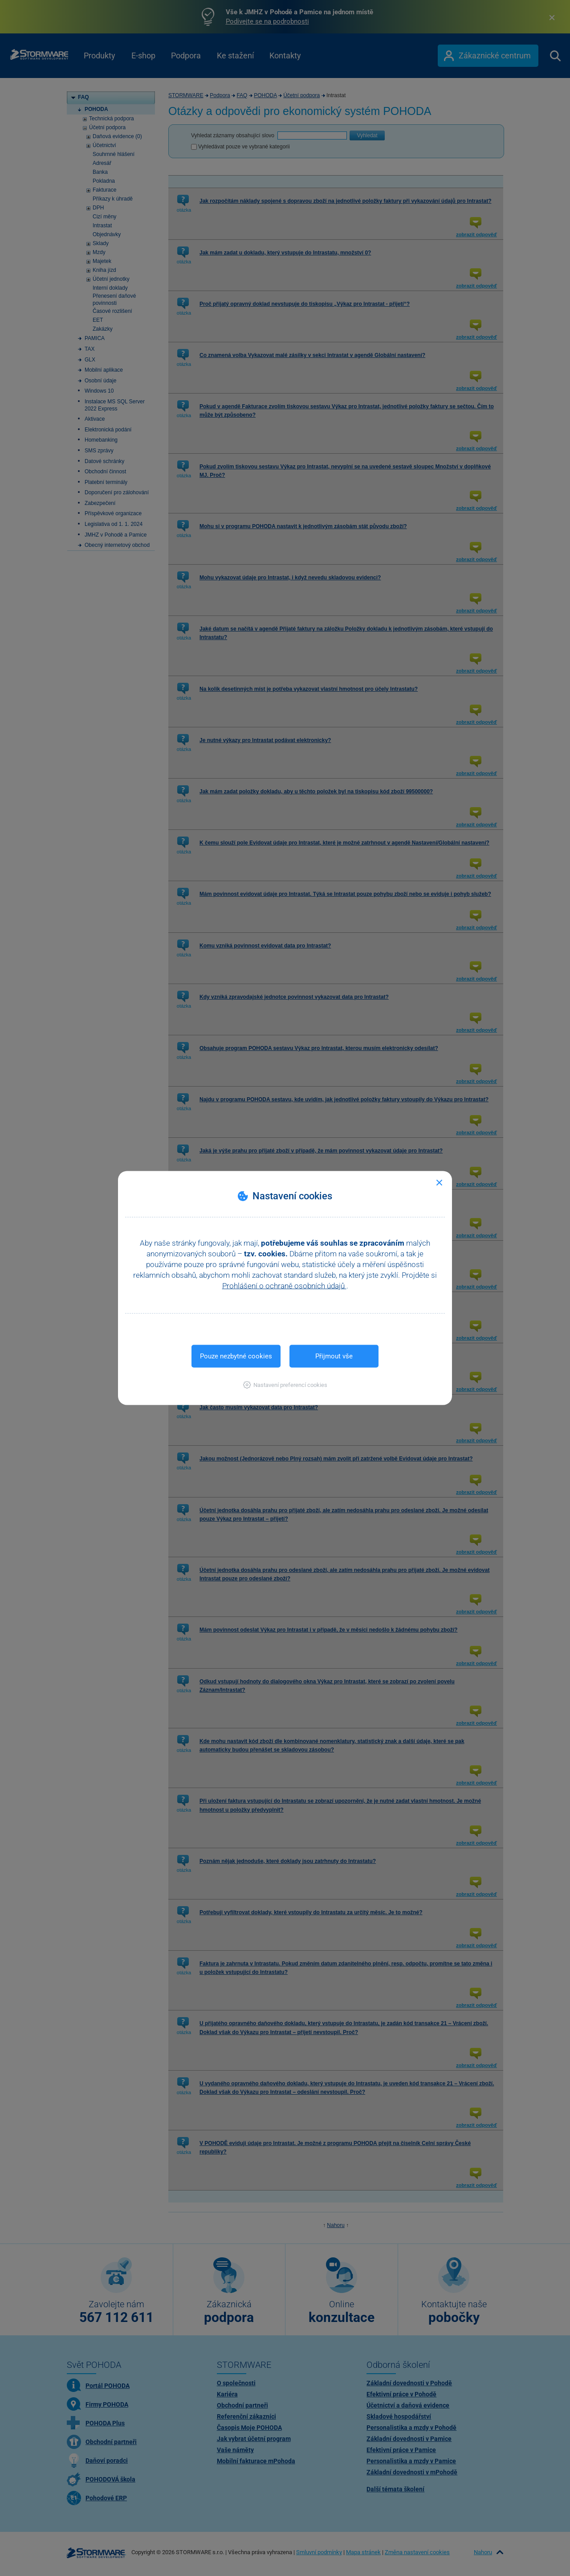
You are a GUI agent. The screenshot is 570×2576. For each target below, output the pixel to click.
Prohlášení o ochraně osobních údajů (284, 1285)
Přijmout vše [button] (334, 1356)
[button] (285, 1385)
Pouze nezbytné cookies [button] (236, 1356)
